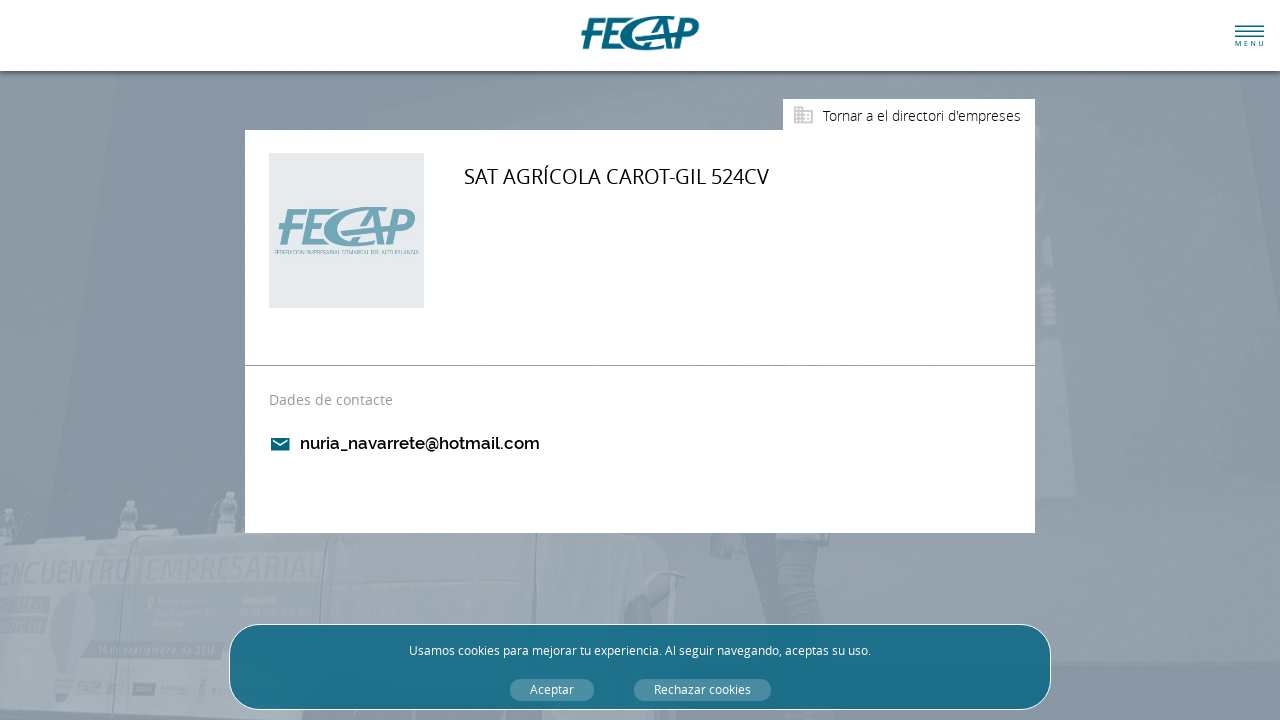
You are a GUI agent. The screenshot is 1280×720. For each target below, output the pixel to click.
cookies (479, 650)
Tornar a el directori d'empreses (922, 115)
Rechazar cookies (702, 689)
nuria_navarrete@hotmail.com (420, 443)
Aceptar (552, 689)
